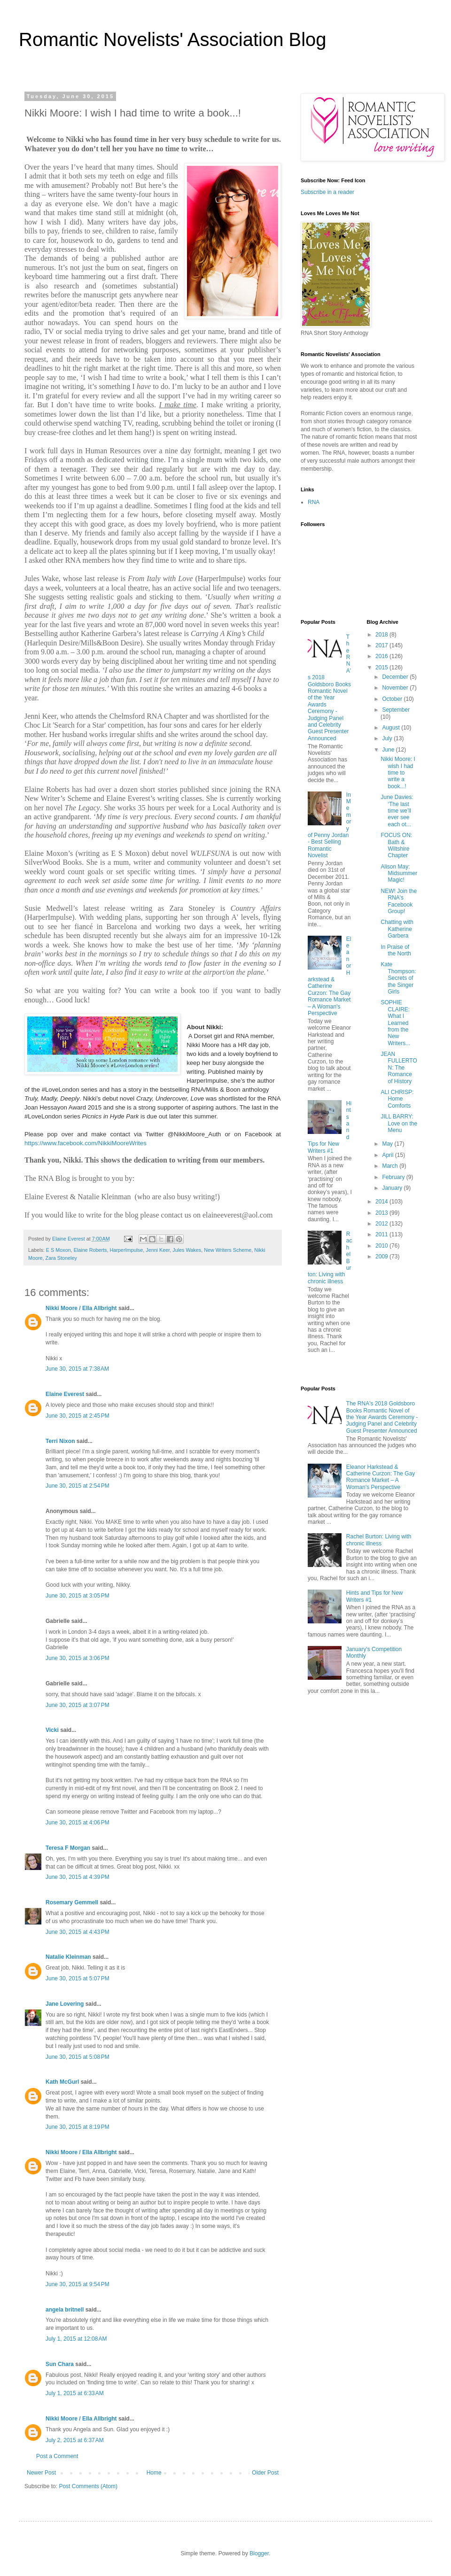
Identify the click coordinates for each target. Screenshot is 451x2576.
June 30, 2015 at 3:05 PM (77, 1595)
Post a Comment (57, 2456)
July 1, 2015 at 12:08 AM (76, 2338)
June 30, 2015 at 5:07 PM (77, 1978)
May (388, 1144)
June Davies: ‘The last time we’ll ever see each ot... (397, 811)
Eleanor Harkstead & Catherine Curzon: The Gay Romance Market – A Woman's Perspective (329, 976)
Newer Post (41, 2472)
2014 (382, 1201)
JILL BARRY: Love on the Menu (399, 1123)
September (396, 709)
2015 (382, 667)
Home (154, 2472)
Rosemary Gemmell (72, 1902)
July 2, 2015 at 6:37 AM (75, 2440)
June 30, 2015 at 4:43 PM (77, 1932)
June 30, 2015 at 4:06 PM (77, 1822)
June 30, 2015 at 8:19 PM (77, 2127)
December (396, 677)
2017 (382, 645)
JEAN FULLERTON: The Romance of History (399, 1068)
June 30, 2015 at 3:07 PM (77, 1705)
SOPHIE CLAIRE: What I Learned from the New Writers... (395, 1022)
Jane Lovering (65, 2004)
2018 (382, 634)
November (396, 687)
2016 (382, 656)
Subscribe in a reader (327, 192)
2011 (382, 1234)
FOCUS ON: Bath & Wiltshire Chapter (396, 845)
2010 (382, 1245)
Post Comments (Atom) (88, 2486)
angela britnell (65, 2309)
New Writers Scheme (227, 1250)
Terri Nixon (60, 1441)
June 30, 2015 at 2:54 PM (77, 1485)
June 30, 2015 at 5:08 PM (77, 2057)
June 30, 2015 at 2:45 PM (77, 1415)
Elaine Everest (65, 1394)
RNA (313, 502)
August (391, 727)
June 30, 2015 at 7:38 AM (77, 1369)
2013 (382, 1213)
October (393, 699)
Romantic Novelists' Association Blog (173, 39)
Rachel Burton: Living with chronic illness (379, 1539)
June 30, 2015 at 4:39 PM (77, 1877)
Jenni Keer (158, 1250)
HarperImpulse (126, 1250)
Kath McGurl (62, 2082)
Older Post (265, 2472)
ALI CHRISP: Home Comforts (397, 1099)
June (389, 749)
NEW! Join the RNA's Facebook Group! (399, 901)
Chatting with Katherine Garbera (397, 929)
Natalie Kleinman (68, 1957)
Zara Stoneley (61, 1258)
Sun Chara (60, 2364)
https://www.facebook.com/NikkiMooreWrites (85, 1143)
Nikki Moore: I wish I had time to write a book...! (398, 773)
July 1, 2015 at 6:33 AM (75, 2393)
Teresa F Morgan (68, 1848)
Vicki (52, 1730)
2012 (382, 1223)
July (388, 738)
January (393, 1188)
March (390, 1166)
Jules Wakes (186, 1250)
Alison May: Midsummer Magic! (399, 873)
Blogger (259, 2553)
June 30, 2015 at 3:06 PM (77, 1658)
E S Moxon (58, 1250)
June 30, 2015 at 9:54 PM (77, 2284)
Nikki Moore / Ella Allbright (81, 1308)
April (388, 1155)
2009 (382, 1256)
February (394, 1177)
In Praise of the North (396, 950)
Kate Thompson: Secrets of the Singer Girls (398, 978)
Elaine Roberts (90, 1250)
